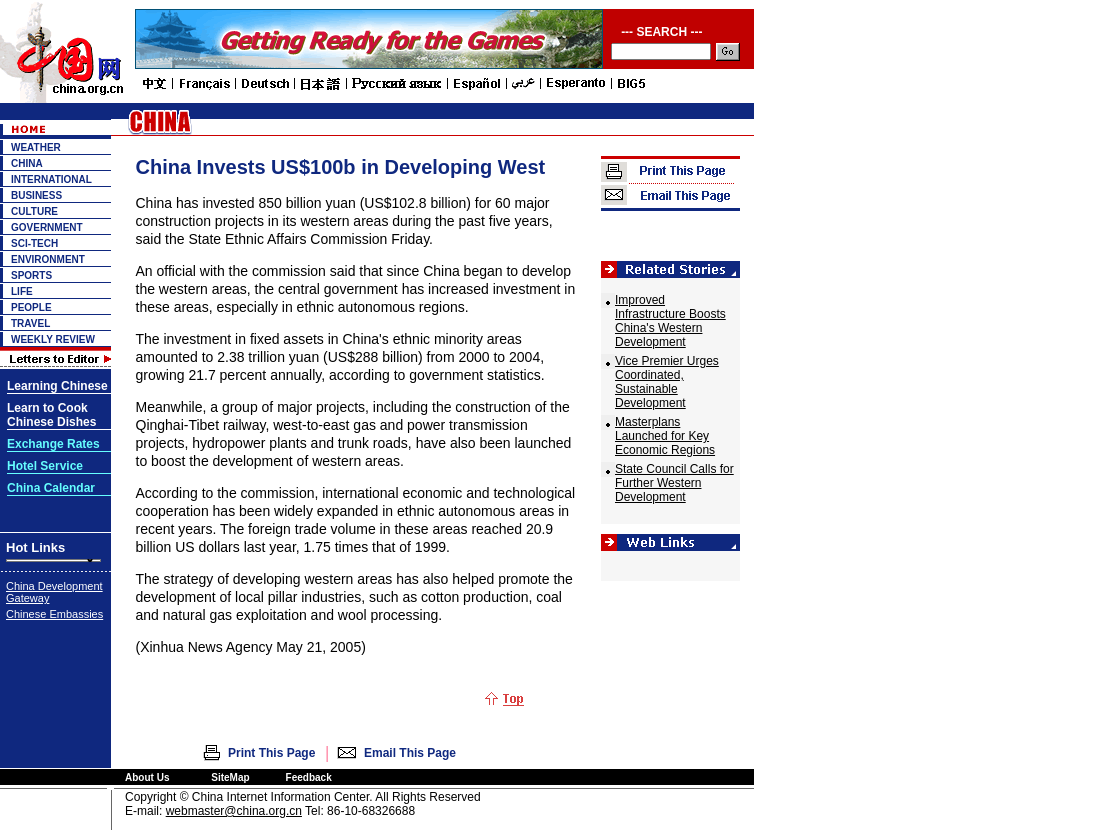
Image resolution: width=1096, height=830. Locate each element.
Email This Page (410, 753)
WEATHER (36, 147)
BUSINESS (36, 195)
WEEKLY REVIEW (53, 339)
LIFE (22, 291)
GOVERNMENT (47, 227)
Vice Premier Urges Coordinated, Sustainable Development (667, 382)
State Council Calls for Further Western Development (674, 483)
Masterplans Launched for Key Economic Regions (665, 436)
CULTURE (34, 211)
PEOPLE (31, 307)
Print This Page (271, 753)
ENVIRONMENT (48, 259)
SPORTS (31, 275)
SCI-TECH (34, 243)
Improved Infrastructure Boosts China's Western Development (670, 321)
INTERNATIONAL (51, 179)
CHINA (27, 163)
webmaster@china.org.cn (234, 811)
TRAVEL (30, 323)
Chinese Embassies (54, 614)
